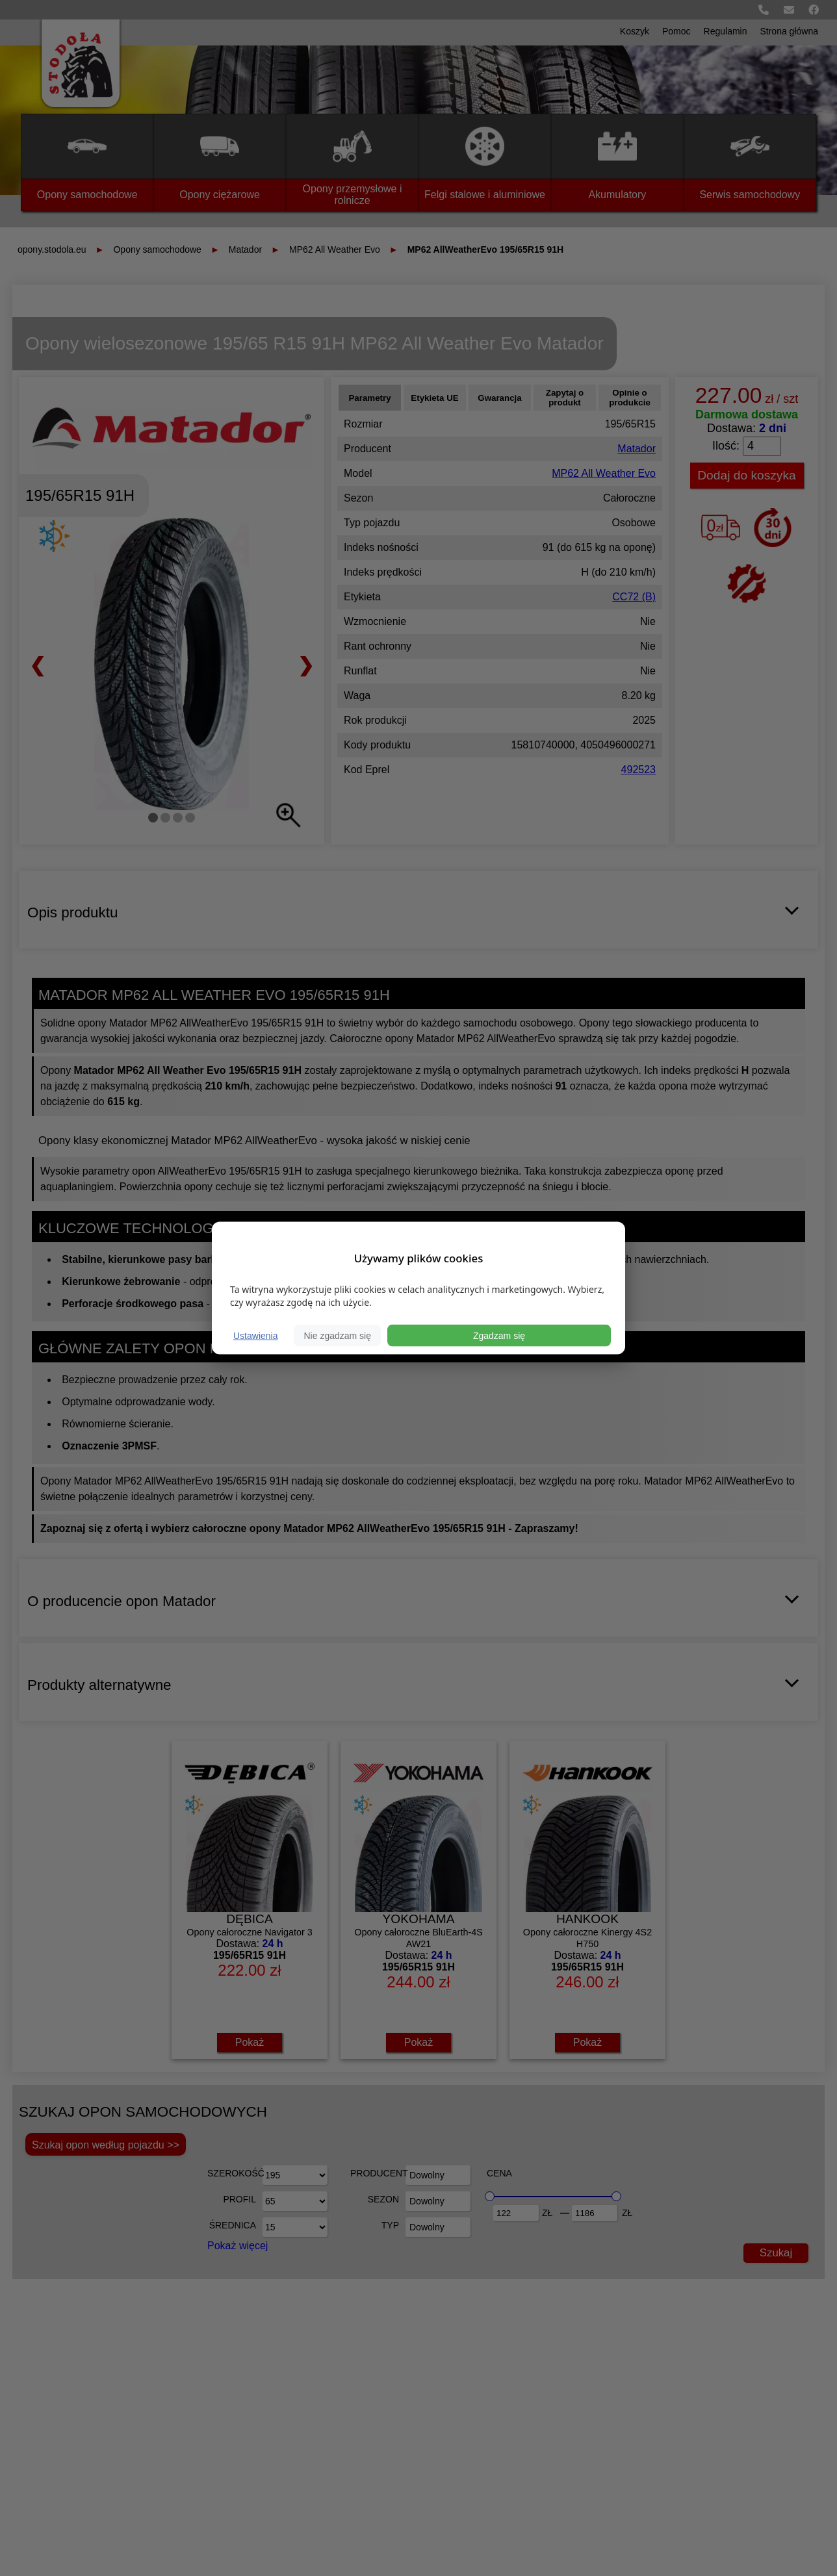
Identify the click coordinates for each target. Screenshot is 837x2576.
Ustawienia (255, 1336)
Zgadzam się (499, 1336)
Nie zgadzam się (337, 1336)
